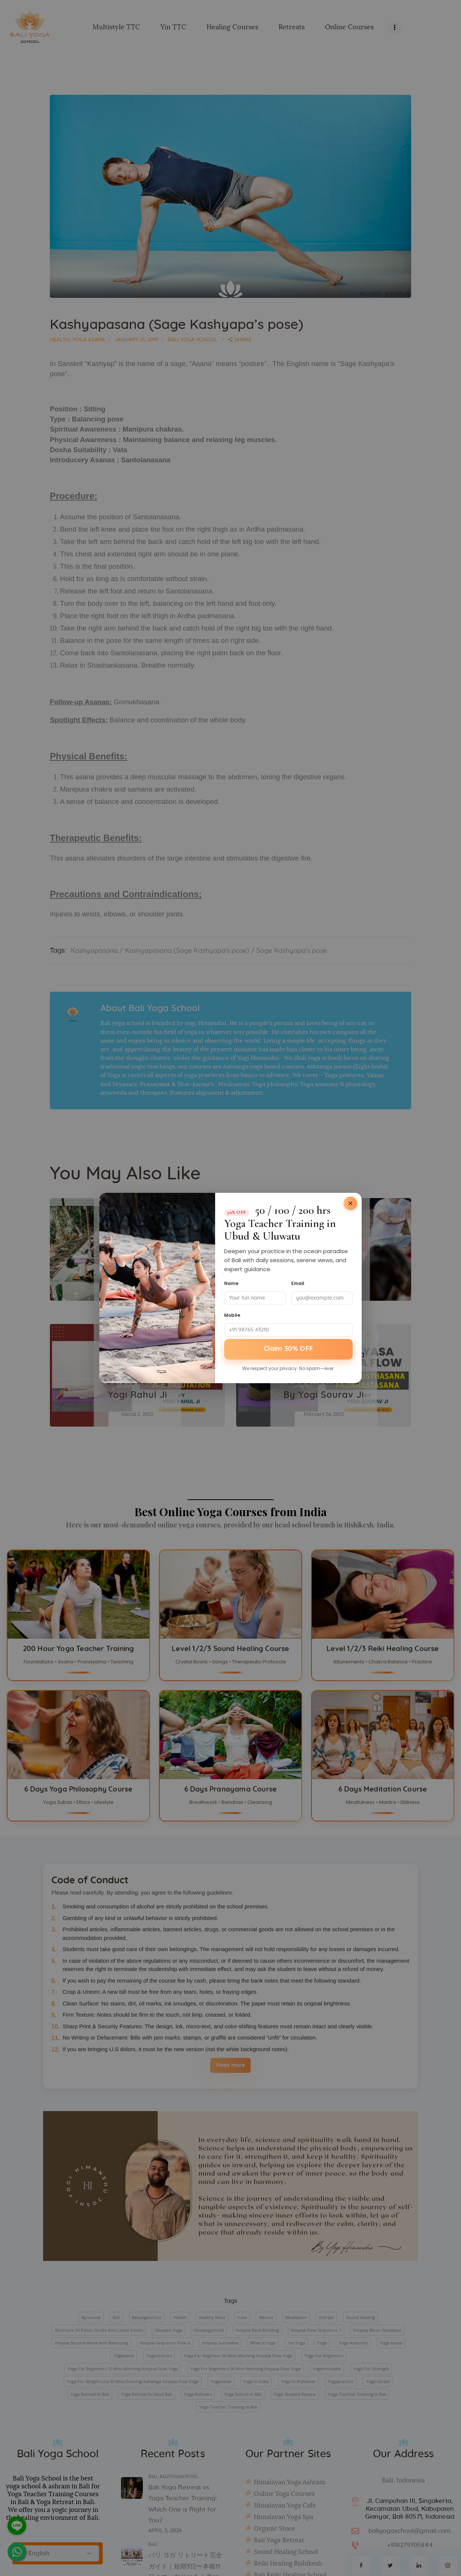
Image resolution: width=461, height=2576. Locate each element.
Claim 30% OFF (288, 1349)
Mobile (232, 1315)
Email (297, 1283)
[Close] (350, 1203)
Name (231, 1283)
